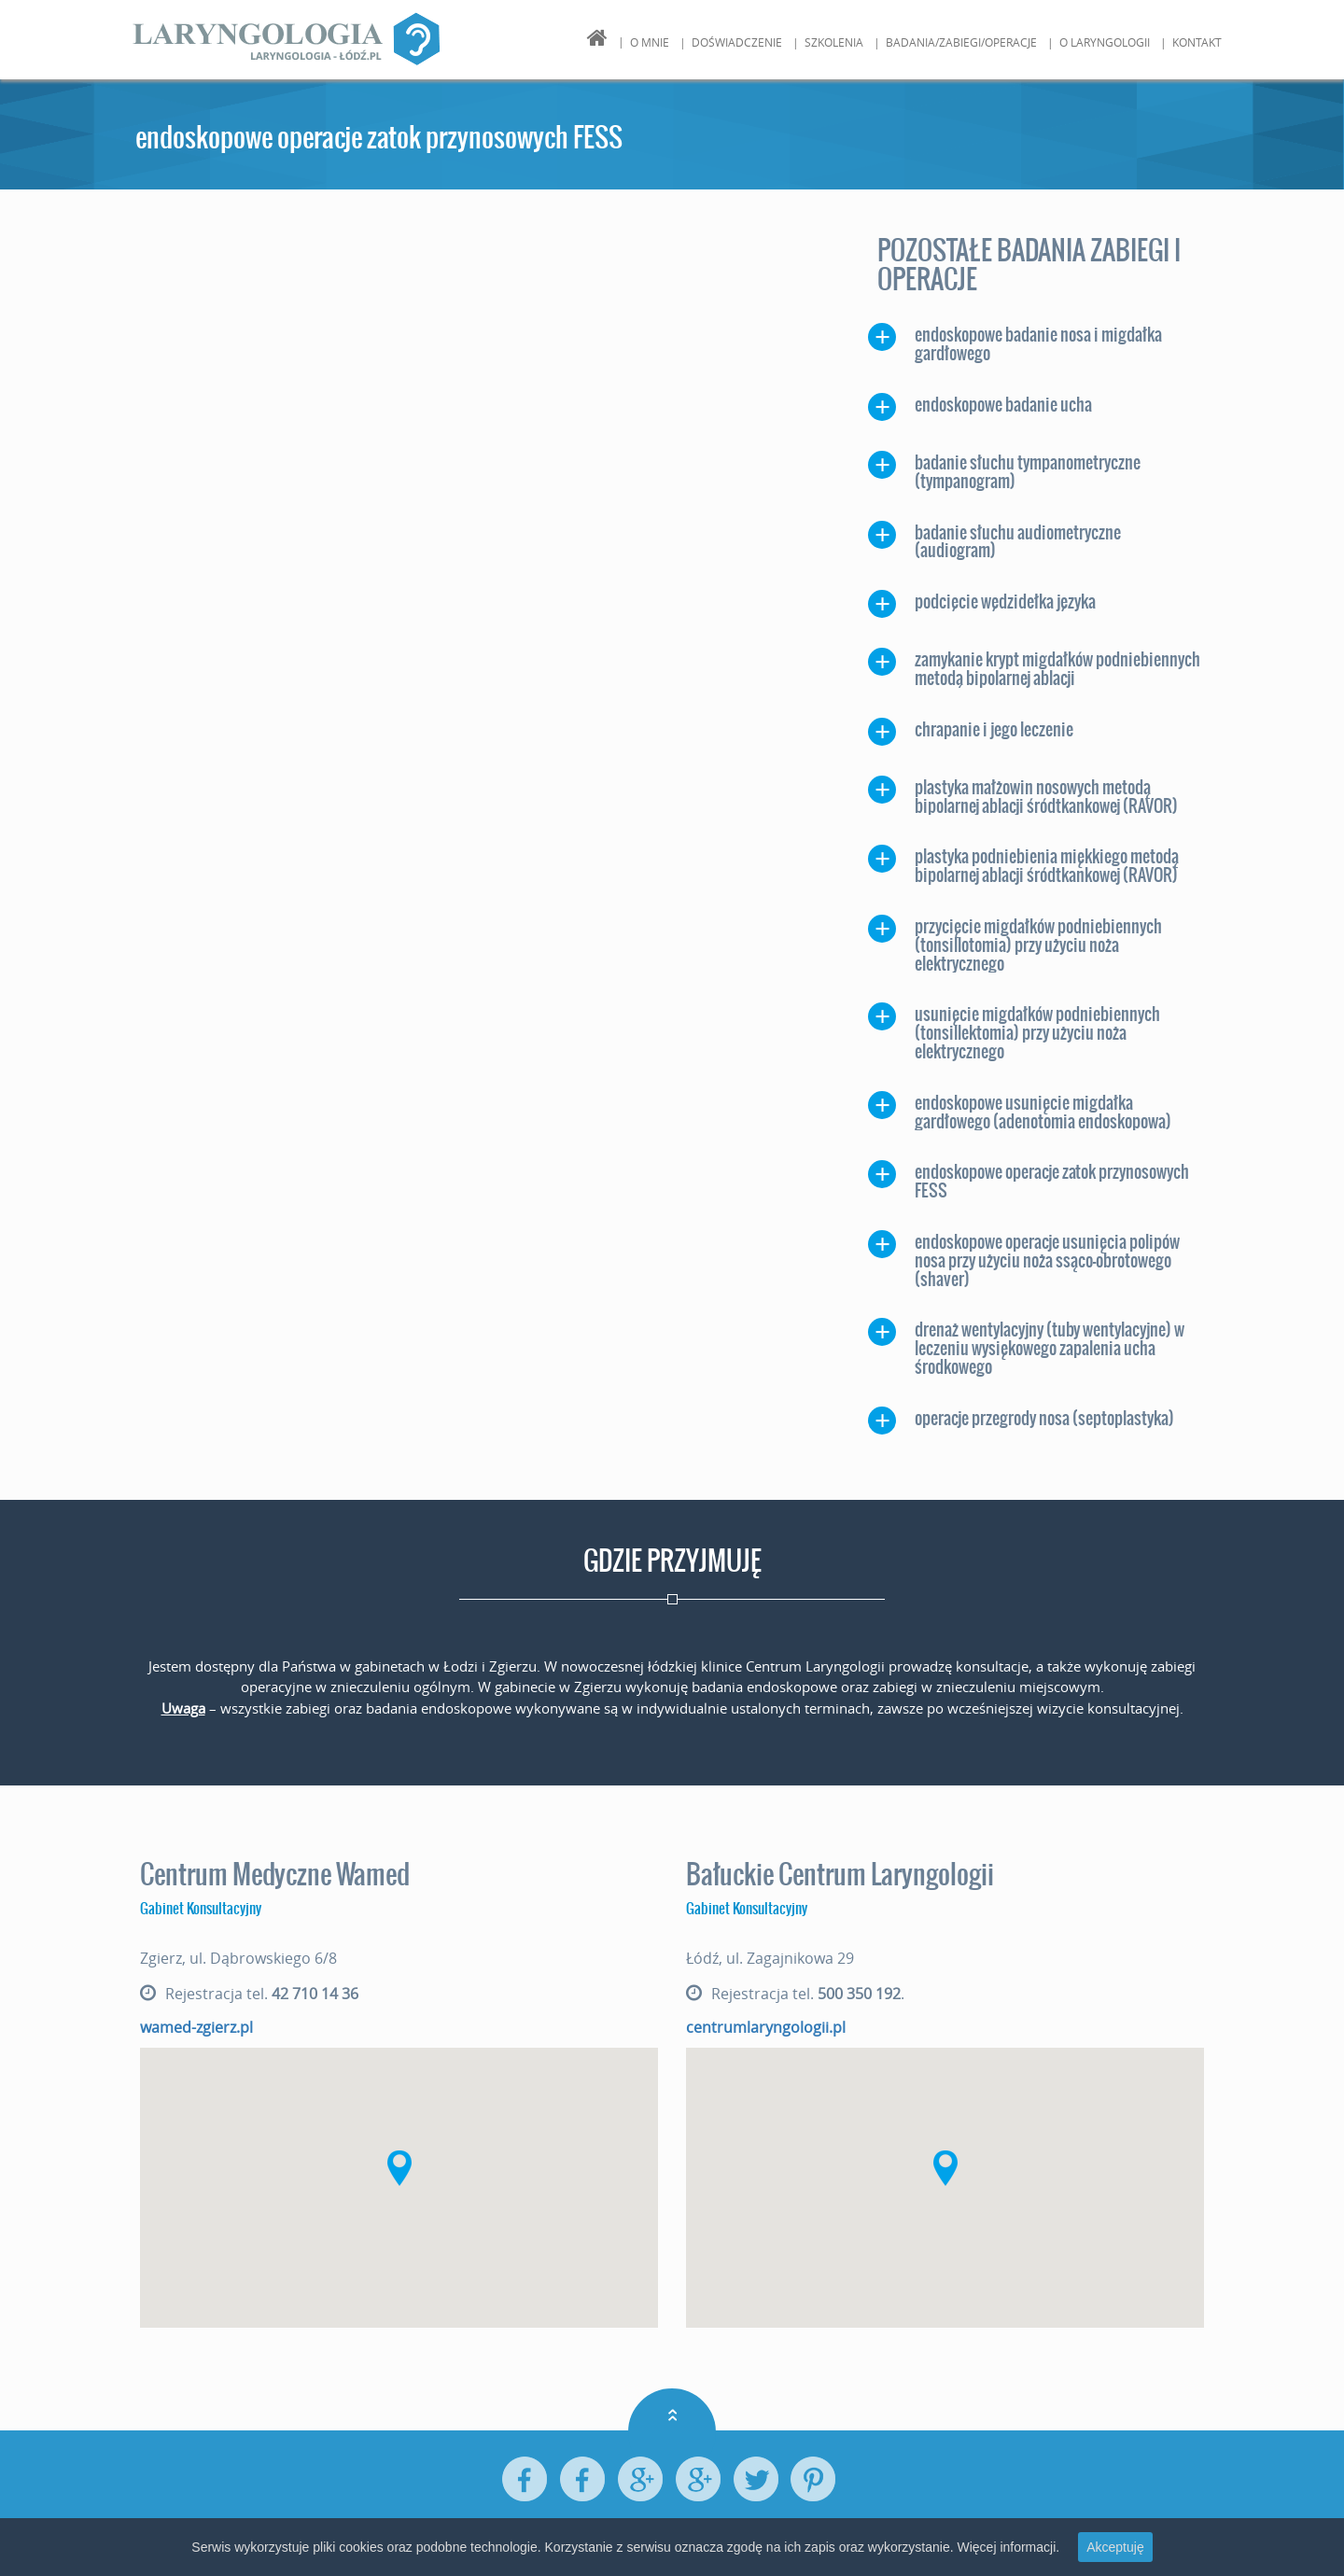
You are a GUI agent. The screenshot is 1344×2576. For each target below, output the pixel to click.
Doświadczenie (737, 42)
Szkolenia (834, 42)
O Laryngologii (1104, 42)
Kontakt (1197, 42)
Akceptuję (1114, 2547)
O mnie (649, 42)
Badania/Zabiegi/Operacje (961, 42)
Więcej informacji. (1008, 2547)
